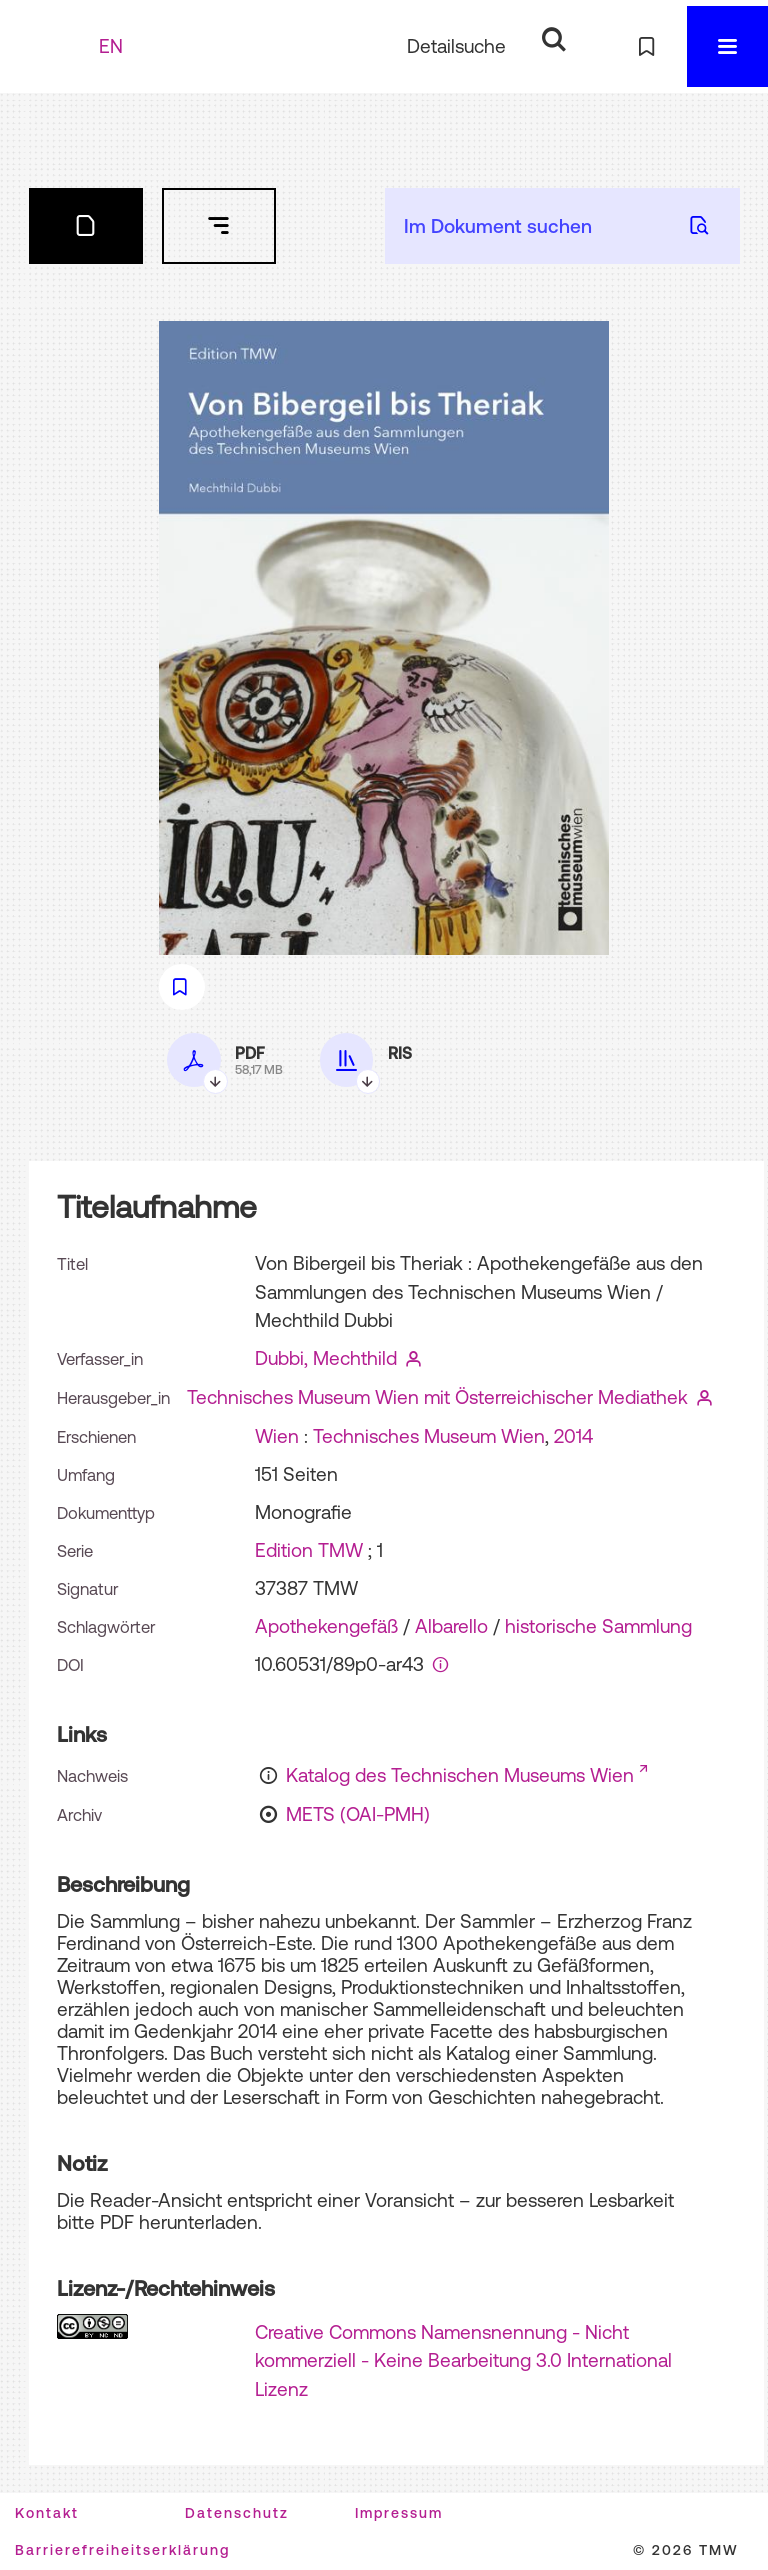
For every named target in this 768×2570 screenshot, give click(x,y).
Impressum (399, 2513)
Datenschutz (237, 2513)
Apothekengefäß (326, 1626)
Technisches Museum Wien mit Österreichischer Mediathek (437, 1397)
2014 (573, 1436)
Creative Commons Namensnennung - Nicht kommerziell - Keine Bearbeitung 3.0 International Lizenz (463, 2360)
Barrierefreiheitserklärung (122, 2550)
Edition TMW (309, 1550)
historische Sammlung (598, 1626)
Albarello (451, 1626)
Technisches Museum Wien (429, 1436)
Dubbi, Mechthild (326, 1358)
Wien (277, 1436)
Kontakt (47, 2513)
